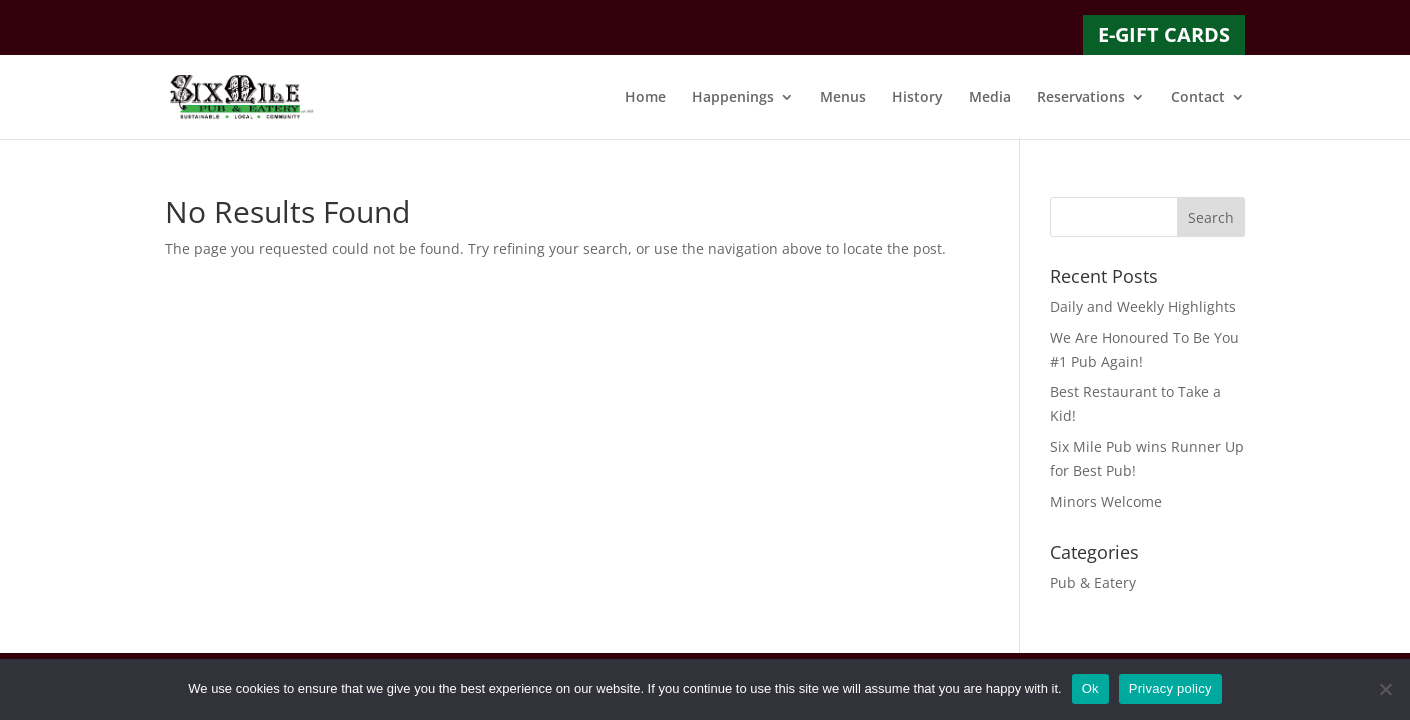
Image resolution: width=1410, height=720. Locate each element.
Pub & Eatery (1093, 582)
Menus (843, 98)
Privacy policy (1170, 688)
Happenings (733, 98)
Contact (1198, 98)
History (917, 98)
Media (990, 98)
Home (645, 98)
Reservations (1081, 98)
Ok (1090, 688)
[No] (1385, 689)
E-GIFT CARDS (1164, 34)
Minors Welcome (1106, 501)
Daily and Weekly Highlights (1143, 306)
